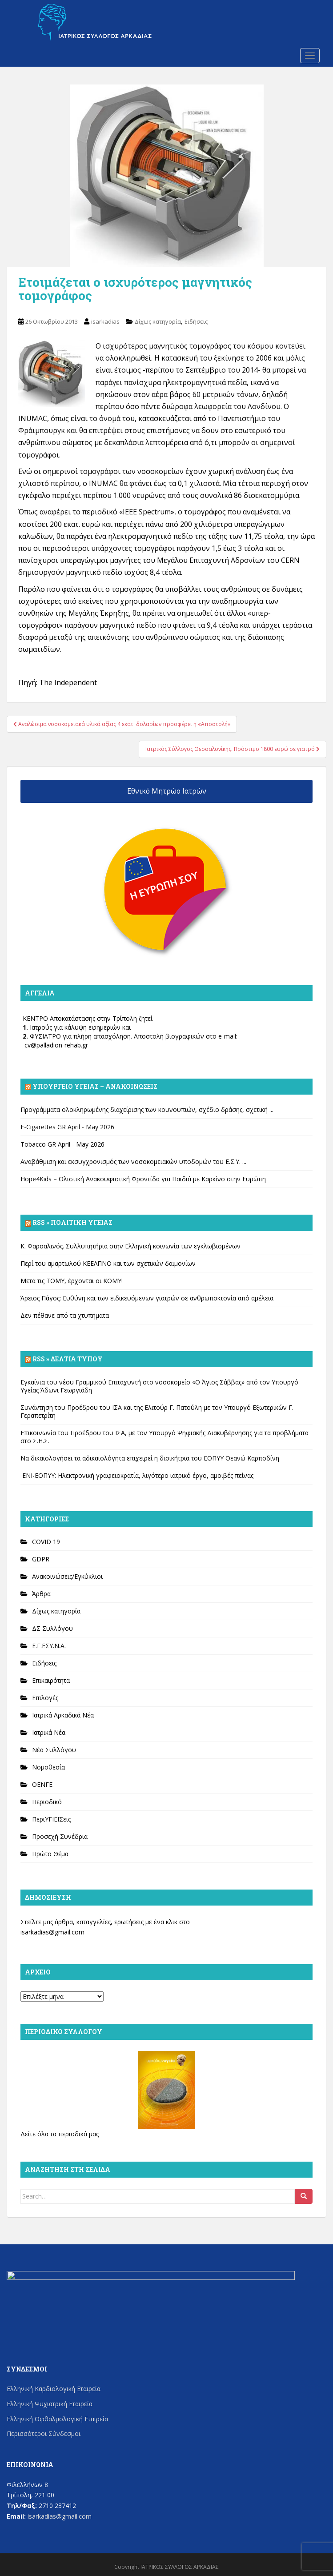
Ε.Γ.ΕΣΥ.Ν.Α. (49, 1645)
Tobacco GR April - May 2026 (62, 1144)
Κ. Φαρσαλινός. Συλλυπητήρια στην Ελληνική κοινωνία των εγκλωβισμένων (130, 1246)
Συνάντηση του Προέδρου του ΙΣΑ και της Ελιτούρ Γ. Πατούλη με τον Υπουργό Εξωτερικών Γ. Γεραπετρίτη (156, 1411)
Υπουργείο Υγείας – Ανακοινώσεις (94, 1086)
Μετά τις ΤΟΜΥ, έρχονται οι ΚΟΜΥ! (71, 1280)
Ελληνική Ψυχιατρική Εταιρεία (49, 2403)
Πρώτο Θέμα (50, 1854)
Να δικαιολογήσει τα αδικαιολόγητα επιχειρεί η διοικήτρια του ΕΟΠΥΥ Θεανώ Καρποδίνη (149, 1458)
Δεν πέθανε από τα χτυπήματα (64, 1315)
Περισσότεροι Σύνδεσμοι (43, 2433)
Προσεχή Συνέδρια (60, 1836)
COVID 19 (46, 1541)
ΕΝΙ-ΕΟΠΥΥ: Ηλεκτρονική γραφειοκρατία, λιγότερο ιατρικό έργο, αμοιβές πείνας (136, 1475)
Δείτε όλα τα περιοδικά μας (59, 2134)
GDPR (40, 1559)
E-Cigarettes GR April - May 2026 (67, 1127)
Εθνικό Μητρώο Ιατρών (166, 791)
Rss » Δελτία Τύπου (67, 1359)
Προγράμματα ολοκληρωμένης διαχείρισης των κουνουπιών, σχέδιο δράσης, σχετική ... (146, 1109)
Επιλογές (45, 1697)
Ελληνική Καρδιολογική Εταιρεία (53, 2388)
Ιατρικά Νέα (48, 1732)
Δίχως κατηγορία (158, 321)
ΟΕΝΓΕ (42, 1784)
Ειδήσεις (196, 321)
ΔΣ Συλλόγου (52, 1628)
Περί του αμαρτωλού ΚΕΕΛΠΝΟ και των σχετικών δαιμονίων (108, 1263)
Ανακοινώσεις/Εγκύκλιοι (67, 1576)
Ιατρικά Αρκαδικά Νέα (63, 1715)
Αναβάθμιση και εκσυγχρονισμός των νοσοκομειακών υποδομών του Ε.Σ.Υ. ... (133, 1161)
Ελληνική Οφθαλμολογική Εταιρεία (57, 2419)
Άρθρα (41, 1593)
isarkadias (105, 321)
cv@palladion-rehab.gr (56, 1045)
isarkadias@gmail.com (52, 1932)
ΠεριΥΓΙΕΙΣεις (51, 1819)
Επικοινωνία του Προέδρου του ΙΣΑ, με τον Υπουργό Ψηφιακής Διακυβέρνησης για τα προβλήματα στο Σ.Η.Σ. (164, 1436)
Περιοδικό (47, 1802)
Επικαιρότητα (51, 1680)
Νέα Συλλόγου (54, 1749)
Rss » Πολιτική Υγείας (72, 1222)
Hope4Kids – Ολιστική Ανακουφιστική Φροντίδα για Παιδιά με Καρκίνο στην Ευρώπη (143, 1179)
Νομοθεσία (48, 1767)
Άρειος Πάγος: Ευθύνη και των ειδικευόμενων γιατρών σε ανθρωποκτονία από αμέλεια (146, 1298)
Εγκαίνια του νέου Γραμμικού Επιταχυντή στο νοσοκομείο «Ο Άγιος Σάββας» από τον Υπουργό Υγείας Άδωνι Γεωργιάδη (159, 1386)
